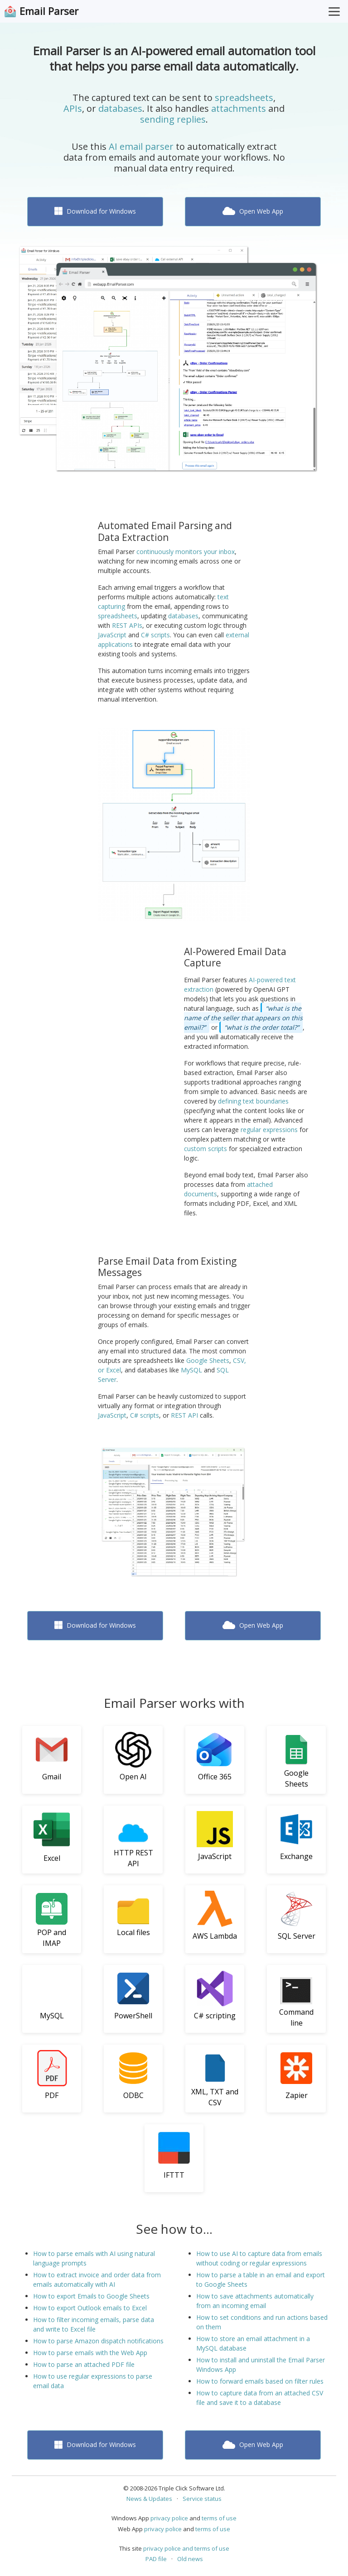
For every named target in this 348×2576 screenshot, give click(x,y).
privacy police (169, 2518)
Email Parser (48, 11)
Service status (202, 2499)
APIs (72, 108)
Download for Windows (95, 211)
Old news (190, 2559)
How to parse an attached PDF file (84, 2364)
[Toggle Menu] (334, 11)
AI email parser (141, 146)
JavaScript (112, 635)
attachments (238, 108)
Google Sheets (207, 1360)
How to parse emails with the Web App (90, 2352)
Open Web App (253, 211)
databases (120, 108)
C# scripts (155, 635)
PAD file (156, 2559)
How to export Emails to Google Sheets (91, 2296)
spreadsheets (244, 97)
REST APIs (127, 625)
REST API (184, 1415)
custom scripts (205, 1148)
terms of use (219, 2518)
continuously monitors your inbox (185, 551)
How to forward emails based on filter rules (260, 2381)
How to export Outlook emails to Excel (90, 2308)
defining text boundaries (253, 1101)
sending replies (173, 119)
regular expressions (269, 1129)
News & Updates (149, 2499)
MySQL (191, 1370)
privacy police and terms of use (186, 2548)
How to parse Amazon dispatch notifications (98, 2341)
